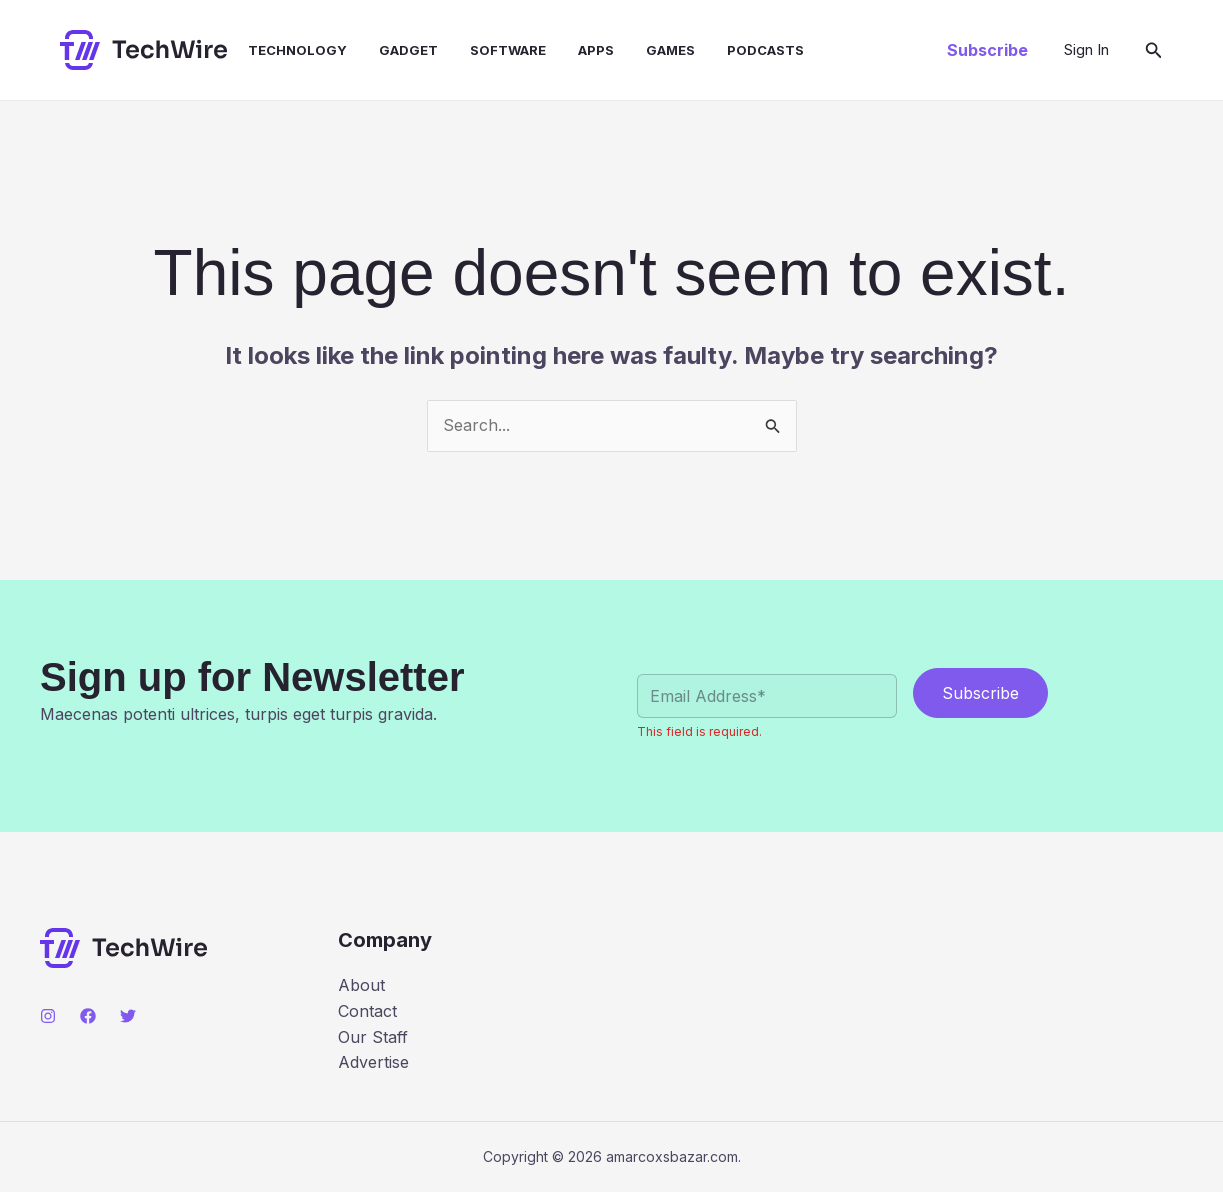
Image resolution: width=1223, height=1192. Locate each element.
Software (508, 50)
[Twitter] (128, 1016)
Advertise (373, 1062)
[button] (987, 50)
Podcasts (765, 50)
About (361, 985)
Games (670, 50)
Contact (367, 1011)
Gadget (408, 50)
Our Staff (373, 1037)
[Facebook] (88, 1016)
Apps (596, 50)
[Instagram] (48, 1016)
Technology (297, 50)
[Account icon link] (1086, 50)
